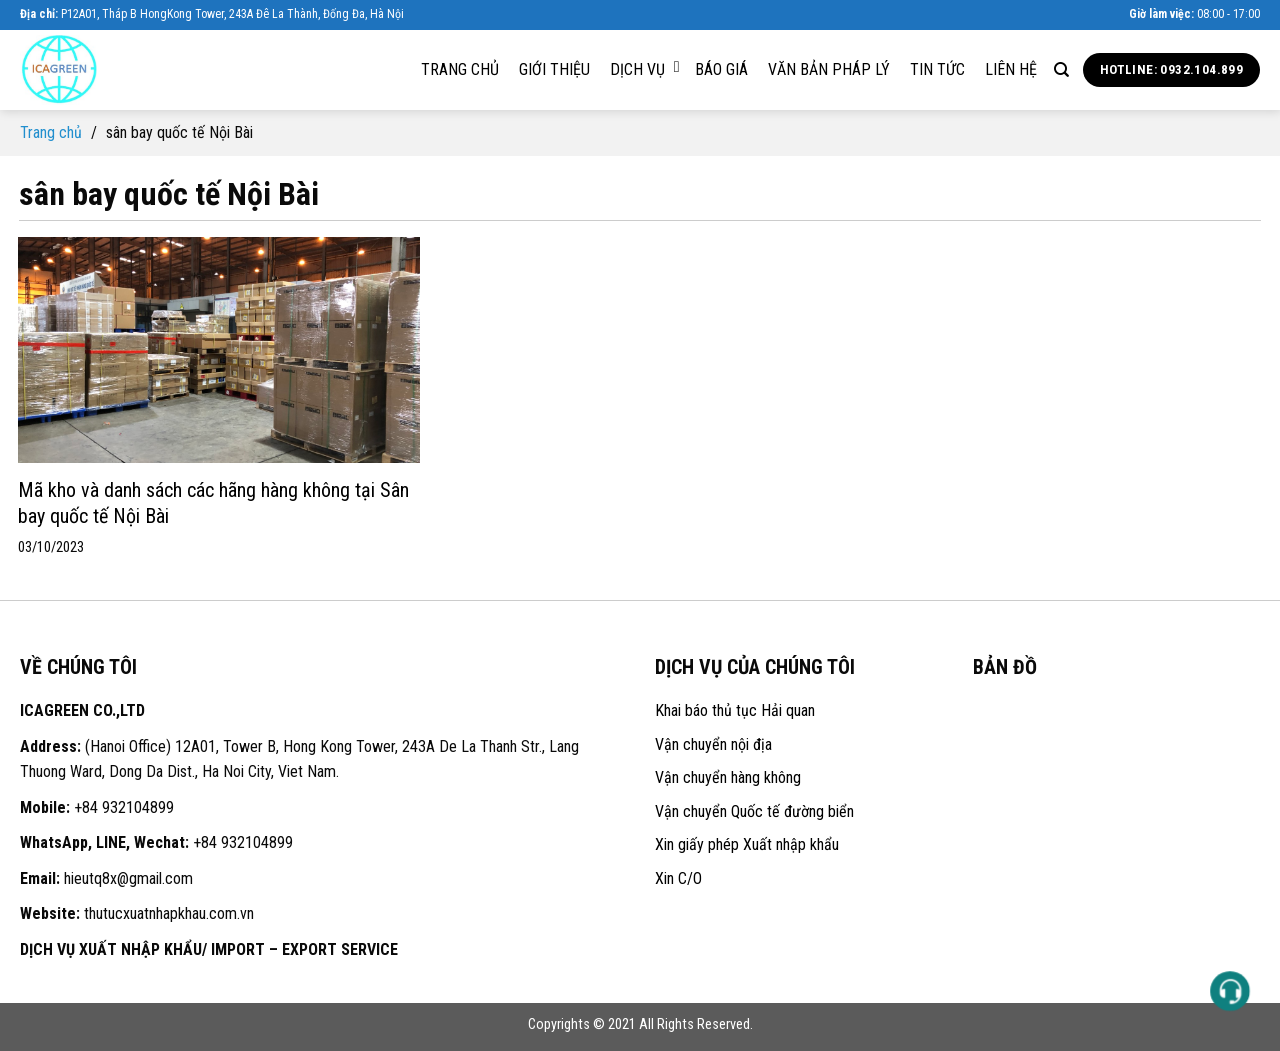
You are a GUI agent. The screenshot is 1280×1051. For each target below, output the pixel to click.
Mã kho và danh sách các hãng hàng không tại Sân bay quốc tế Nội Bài (213, 503)
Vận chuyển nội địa (713, 744)
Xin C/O (678, 878)
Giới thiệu (554, 69)
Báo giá (721, 69)
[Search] (1061, 70)
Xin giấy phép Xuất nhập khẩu (747, 844)
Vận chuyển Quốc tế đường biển (754, 811)
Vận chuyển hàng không (728, 777)
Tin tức (937, 69)
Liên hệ (1011, 69)
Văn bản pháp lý (829, 69)
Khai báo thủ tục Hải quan (735, 710)
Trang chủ (460, 69)
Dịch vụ (645, 69)
